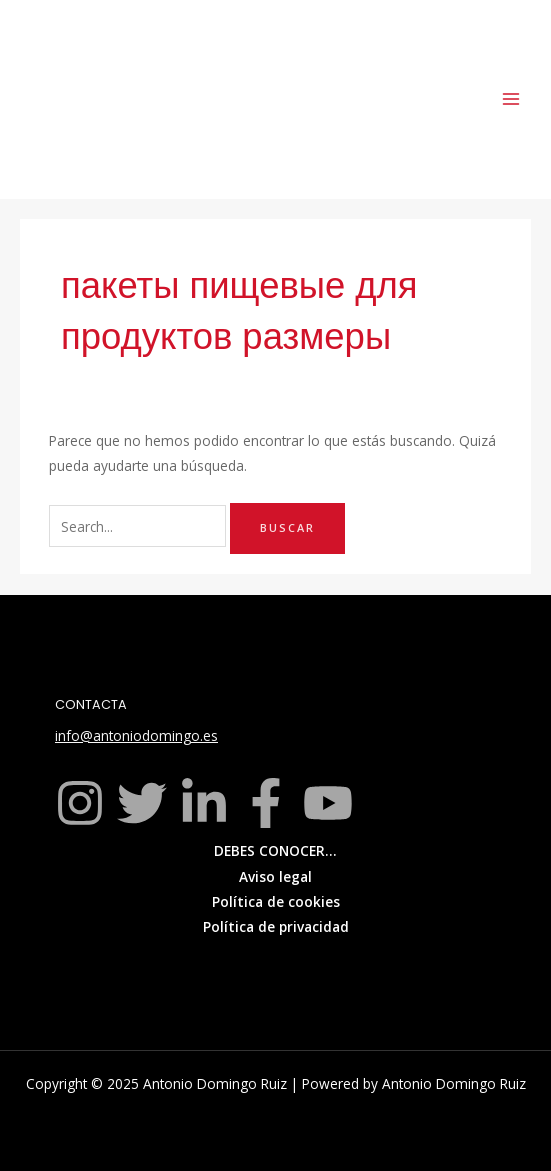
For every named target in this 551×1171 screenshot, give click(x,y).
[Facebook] (266, 803)
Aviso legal (275, 876)
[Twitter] (142, 803)
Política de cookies (276, 901)
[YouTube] (328, 803)
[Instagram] (80, 803)
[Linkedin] (204, 803)
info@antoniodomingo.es (136, 735)
